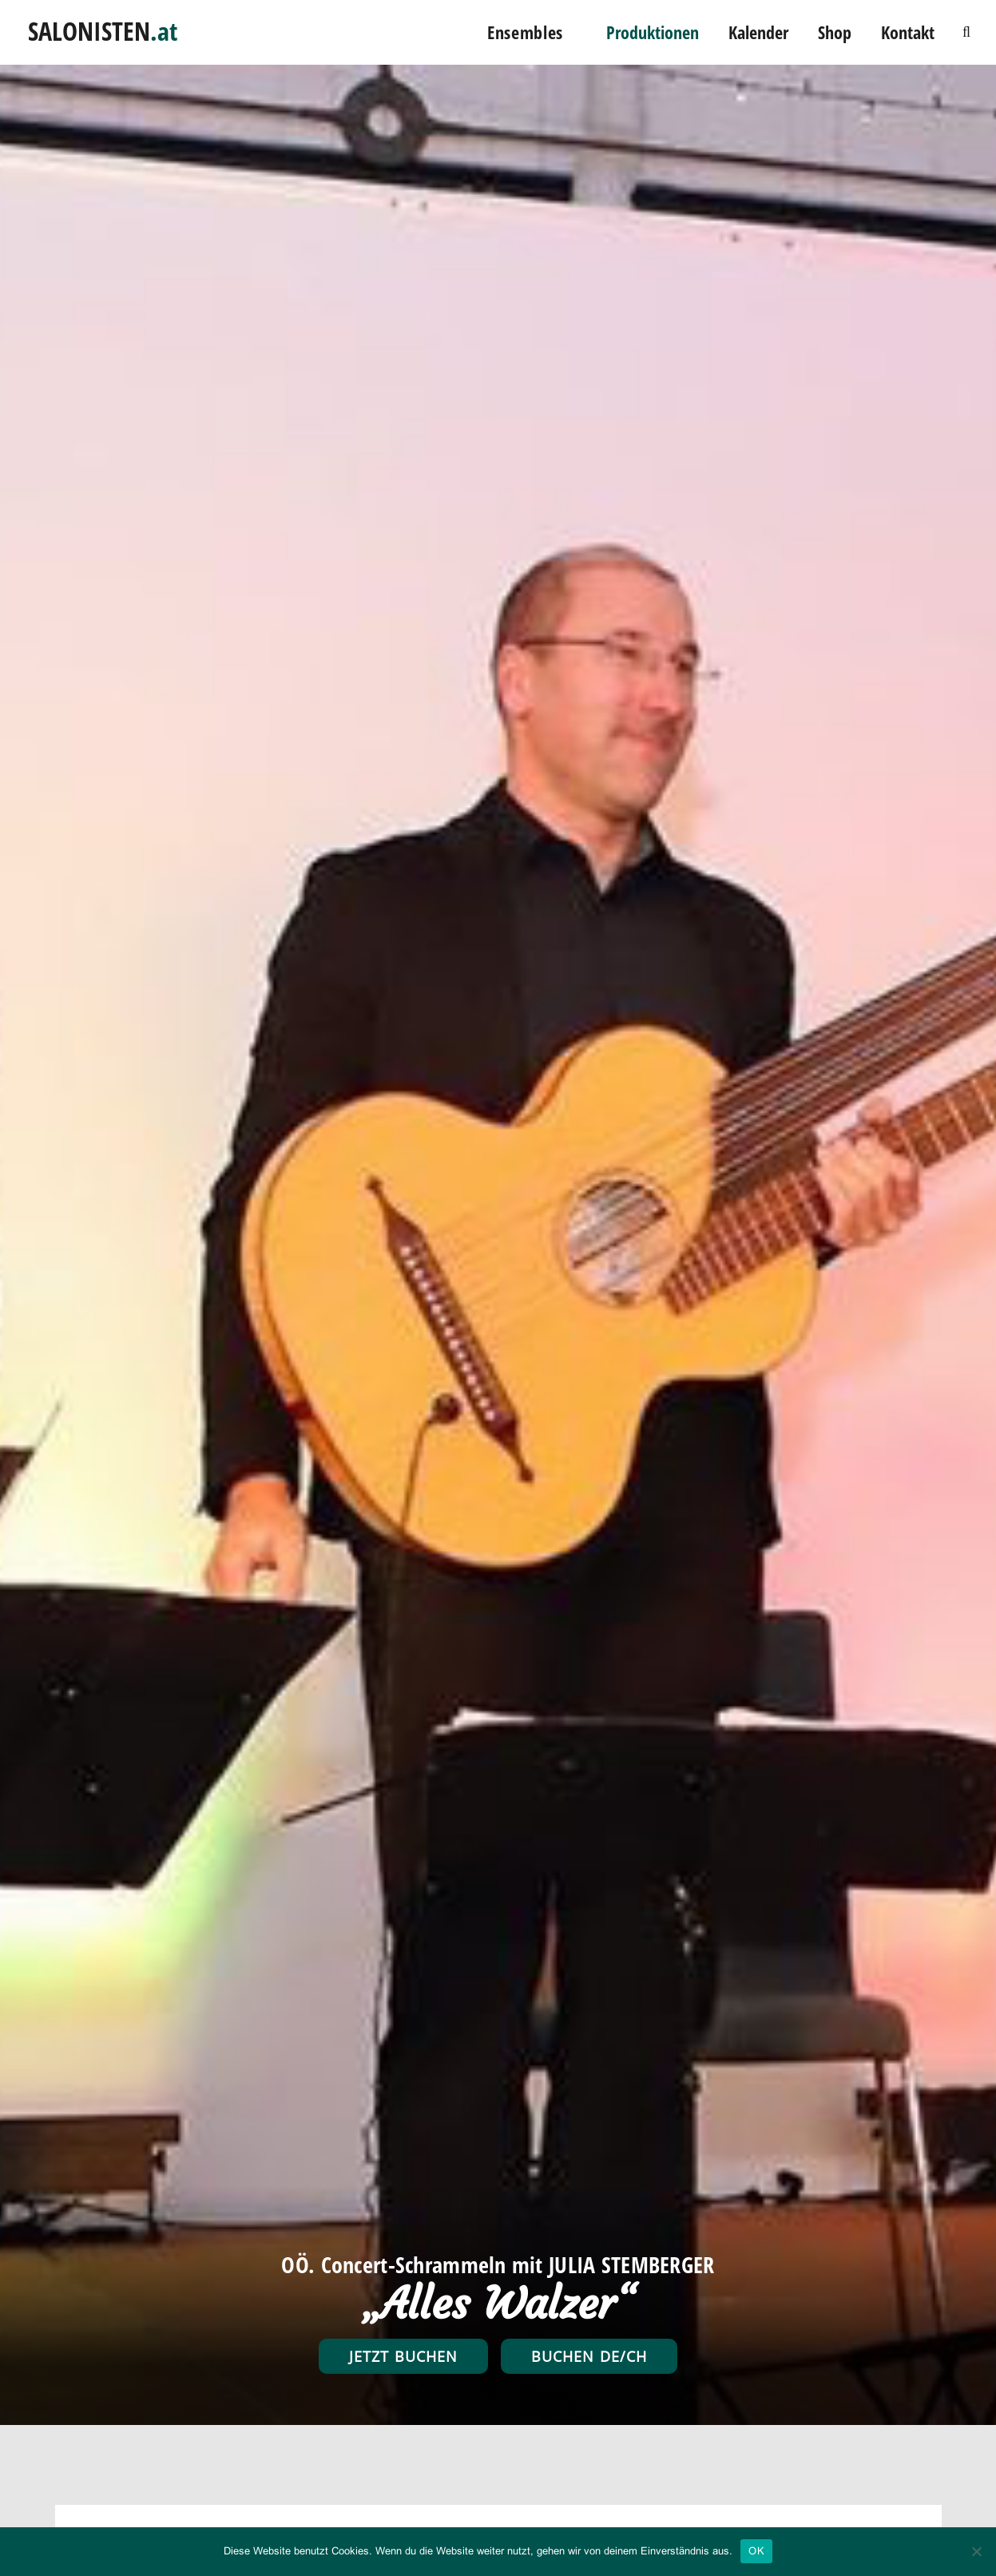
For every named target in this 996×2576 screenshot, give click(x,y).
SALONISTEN (102, 27)
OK (756, 2551)
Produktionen (652, 32)
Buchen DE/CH (589, 2356)
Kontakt (907, 32)
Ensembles (525, 32)
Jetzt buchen (403, 2356)
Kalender (758, 32)
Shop (834, 32)
